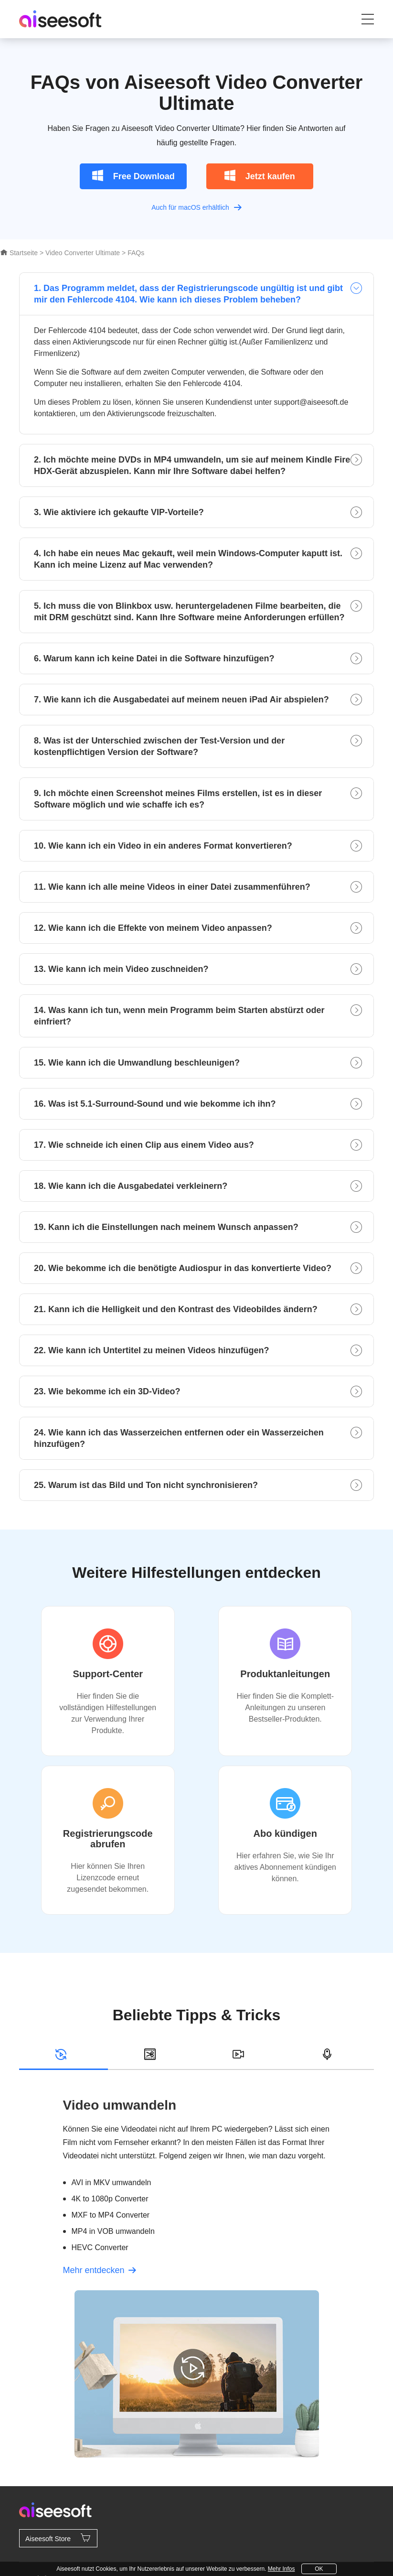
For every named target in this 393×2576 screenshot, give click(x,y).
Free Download (133, 175)
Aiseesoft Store (58, 2538)
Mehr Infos (281, 2568)
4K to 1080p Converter (110, 2199)
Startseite (19, 253)
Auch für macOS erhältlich (196, 207)
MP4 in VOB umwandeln (113, 2231)
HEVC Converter (100, 2247)
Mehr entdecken (99, 2270)
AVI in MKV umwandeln (111, 2182)
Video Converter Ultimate (82, 253)
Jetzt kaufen (259, 175)
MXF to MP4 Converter (111, 2215)
